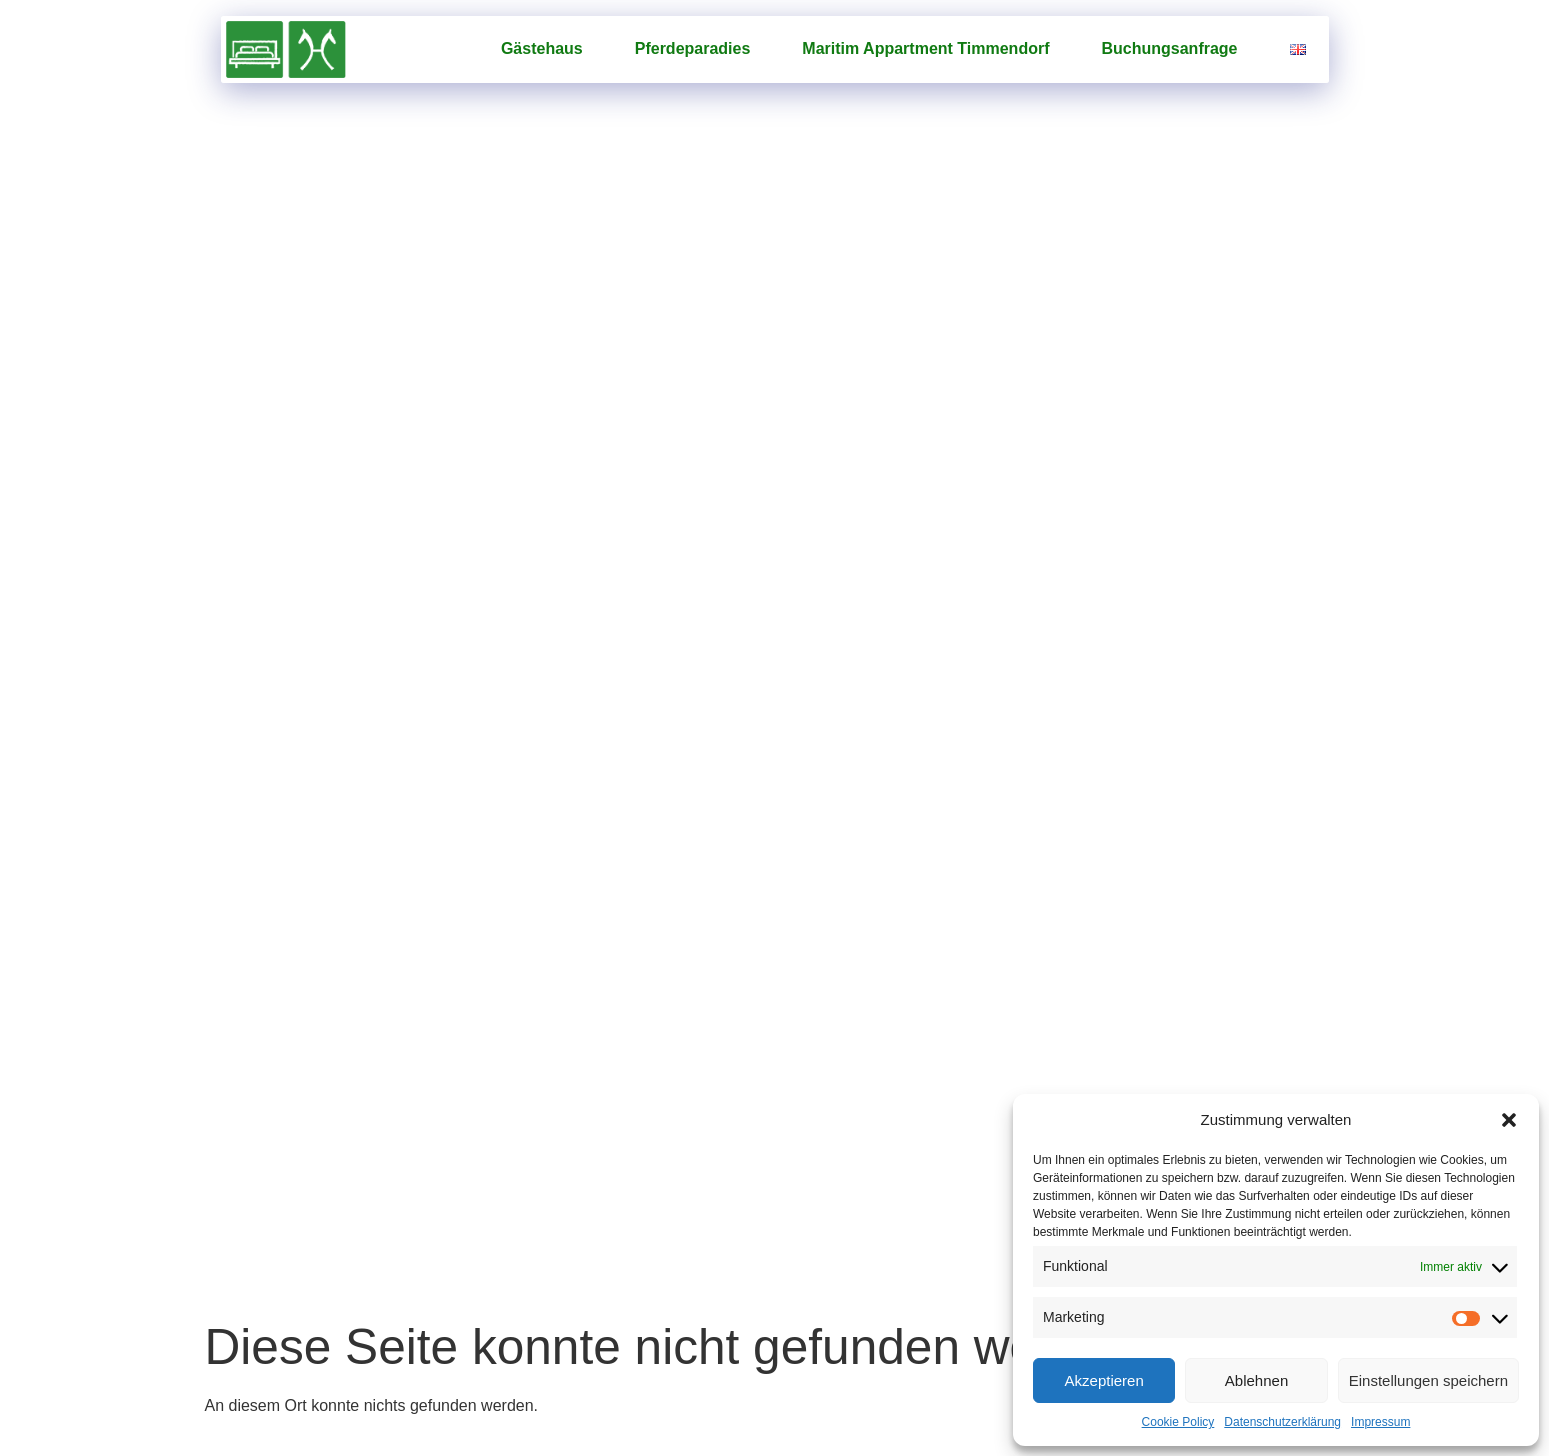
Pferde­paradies (693, 48)
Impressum (1380, 1422)
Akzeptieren (1104, 1380)
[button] (1509, 1120)
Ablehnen (1256, 1380)
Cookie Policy (1178, 1422)
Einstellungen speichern (1428, 1380)
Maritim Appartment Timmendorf (925, 48)
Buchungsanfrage (1169, 48)
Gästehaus (542, 48)
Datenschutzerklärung (1282, 1422)
